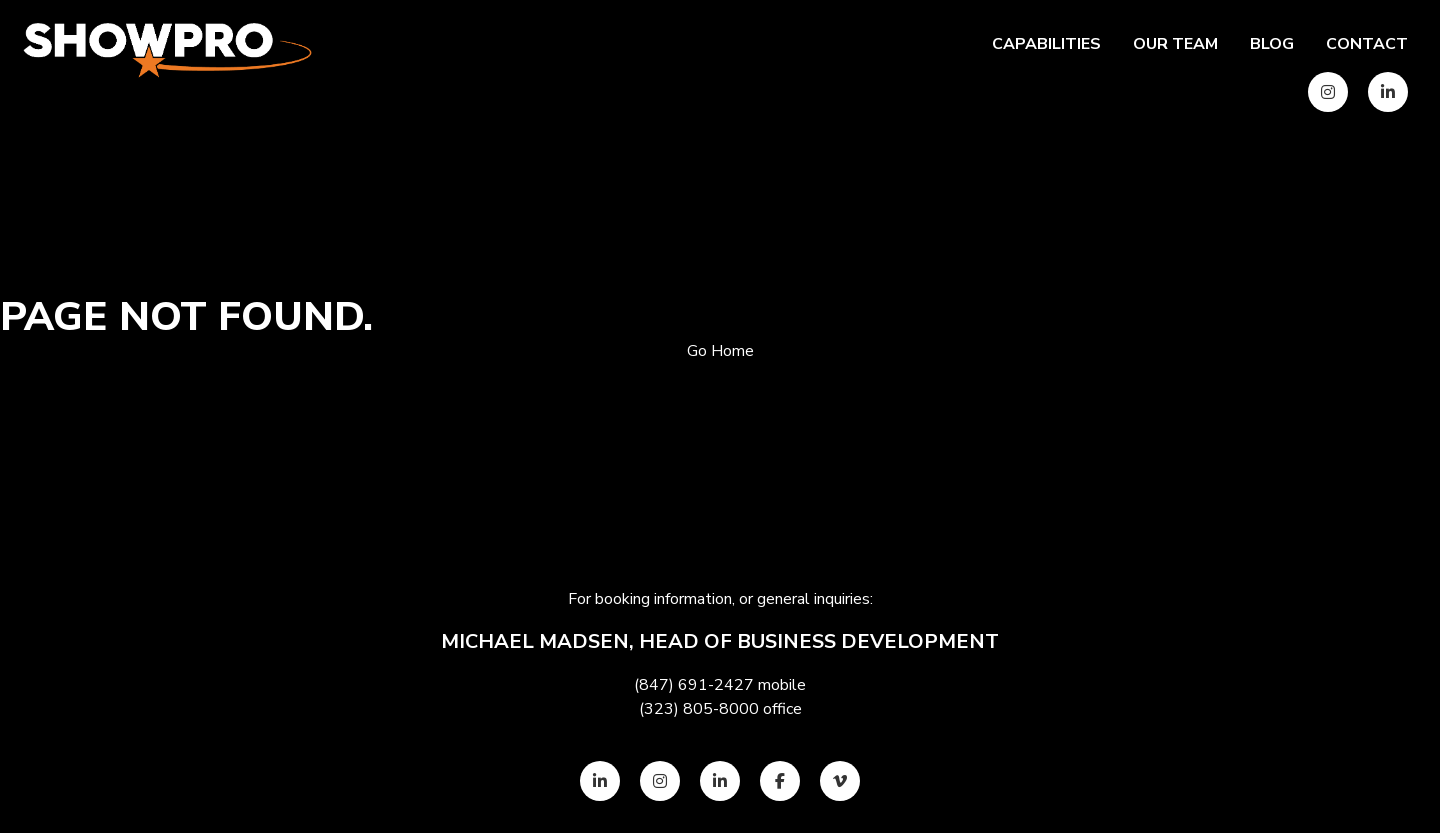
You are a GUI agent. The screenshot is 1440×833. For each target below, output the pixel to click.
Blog (1272, 44)
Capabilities (1046, 44)
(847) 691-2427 (694, 685)
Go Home (720, 351)
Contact (1367, 44)
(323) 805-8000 (699, 709)
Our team (1175, 44)
